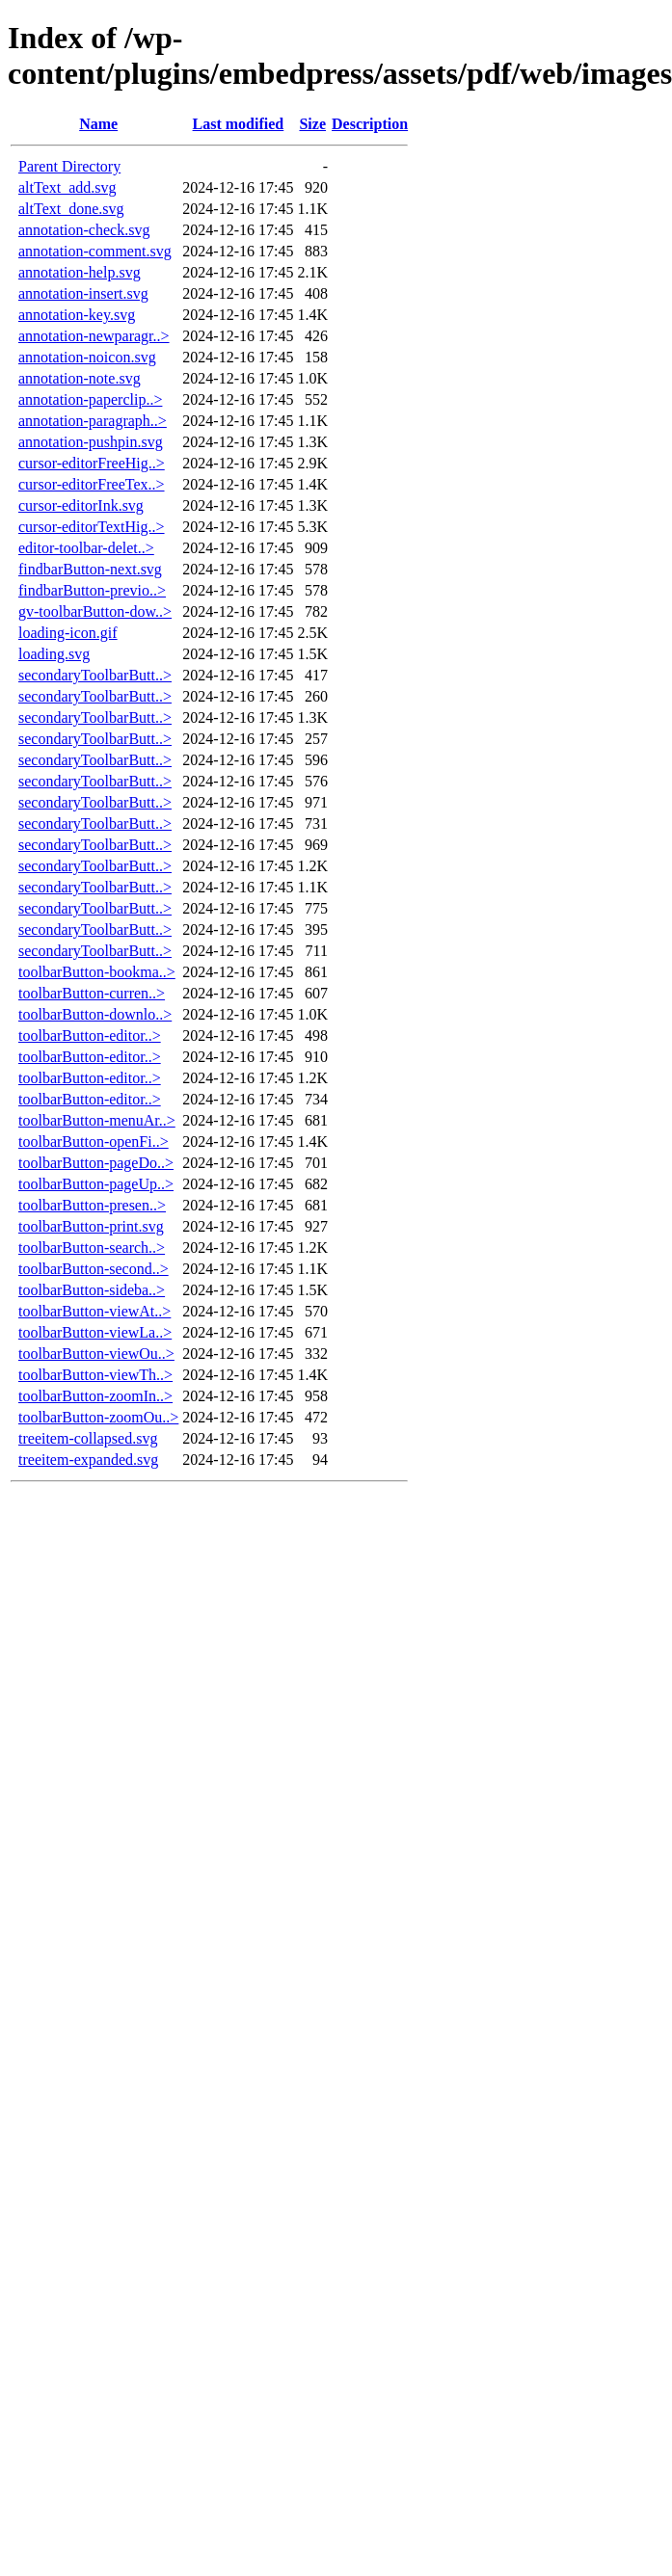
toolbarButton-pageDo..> (96, 1163)
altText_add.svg (67, 187)
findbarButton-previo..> (92, 590)
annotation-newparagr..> (94, 336)
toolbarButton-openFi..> (93, 1141)
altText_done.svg (71, 208)
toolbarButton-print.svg (91, 1226)
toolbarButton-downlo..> (95, 1014)
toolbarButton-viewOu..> (96, 1353)
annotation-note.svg (79, 378)
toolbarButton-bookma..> (96, 972)
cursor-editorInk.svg (81, 505)
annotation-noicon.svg (87, 357)
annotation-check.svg (83, 230)
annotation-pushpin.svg (90, 442)
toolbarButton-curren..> (91, 993)
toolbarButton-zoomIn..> (95, 1396)
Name (98, 124)
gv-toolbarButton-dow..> (95, 611)
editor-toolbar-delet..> (86, 548)
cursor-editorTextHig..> (91, 526)
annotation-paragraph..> (92, 420)
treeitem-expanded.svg (88, 1459)
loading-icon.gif (68, 632)
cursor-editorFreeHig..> (91, 463)
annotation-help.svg (79, 272)
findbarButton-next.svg (90, 569)
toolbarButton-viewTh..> (95, 1375)
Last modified (238, 124)
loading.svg (54, 654)
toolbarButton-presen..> (92, 1205)
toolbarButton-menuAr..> (96, 1120)
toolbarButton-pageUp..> (96, 1184)
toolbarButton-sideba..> (91, 1290)
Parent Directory (69, 166)
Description (370, 124)
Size (312, 124)
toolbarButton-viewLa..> (95, 1332)
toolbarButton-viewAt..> (94, 1311)
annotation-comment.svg (95, 251)
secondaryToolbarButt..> (95, 675)
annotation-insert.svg (83, 293)
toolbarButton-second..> (93, 1269)
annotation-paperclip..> (90, 399)
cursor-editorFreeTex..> (91, 484)
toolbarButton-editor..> (89, 1035)
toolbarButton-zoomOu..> (98, 1417)
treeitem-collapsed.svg (87, 1438)
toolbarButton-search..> (91, 1247)
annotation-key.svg (76, 314)
